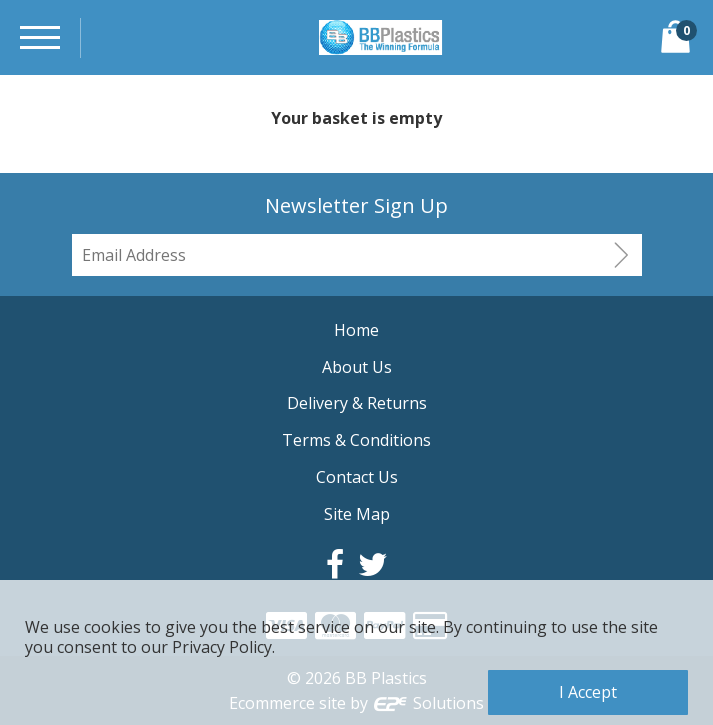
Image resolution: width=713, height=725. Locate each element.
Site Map (357, 514)
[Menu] (40, 37)
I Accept (588, 692)
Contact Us (357, 477)
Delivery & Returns (357, 403)
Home (356, 330)
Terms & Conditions (356, 440)
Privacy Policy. (223, 647)
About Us (357, 367)
